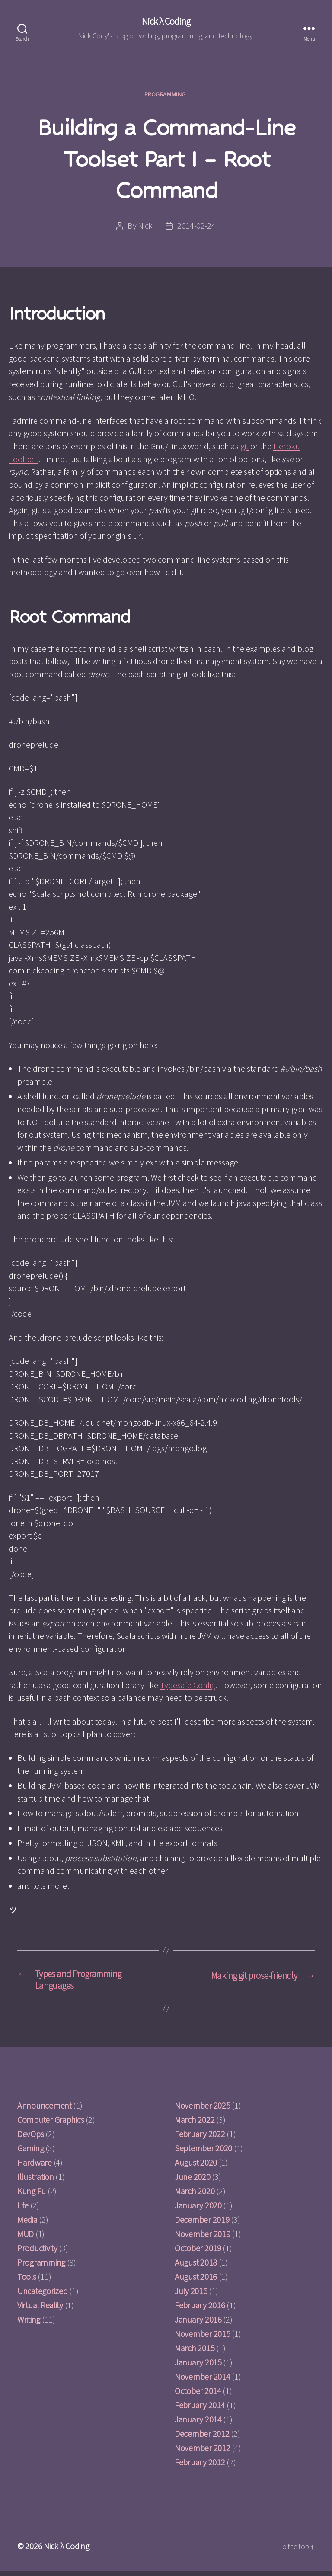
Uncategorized (42, 2295)
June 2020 (193, 2181)
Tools (26, 2281)
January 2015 (198, 2367)
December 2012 (202, 2438)
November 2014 (202, 2381)
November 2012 (202, 2452)
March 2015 (194, 2352)
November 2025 (202, 2110)
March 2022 (194, 2124)
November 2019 (202, 2238)
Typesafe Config (187, 1686)
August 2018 (196, 2267)
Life (23, 2210)
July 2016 (191, 2295)
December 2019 (202, 2224)
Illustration (35, 2181)
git (244, 447)
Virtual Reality (40, 2309)
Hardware (34, 2167)
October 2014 (198, 2395)
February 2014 (200, 2409)
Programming (166, 96)
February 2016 (200, 2309)
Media (27, 2224)
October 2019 (198, 2252)
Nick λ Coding (165, 21)
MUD (25, 2238)
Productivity (37, 2252)
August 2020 (196, 2167)
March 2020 (194, 2195)
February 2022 (200, 2138)
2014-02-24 (196, 227)
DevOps (30, 2138)
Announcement (44, 2110)
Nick (145, 227)
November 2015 (202, 2338)
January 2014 (198, 2424)
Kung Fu (31, 2195)
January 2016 (198, 2324)
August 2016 (196, 2281)
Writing (28, 2324)
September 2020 (203, 2152)
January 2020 (198, 2210)
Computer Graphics (50, 2124)
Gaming (30, 2152)
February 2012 (200, 2466)
